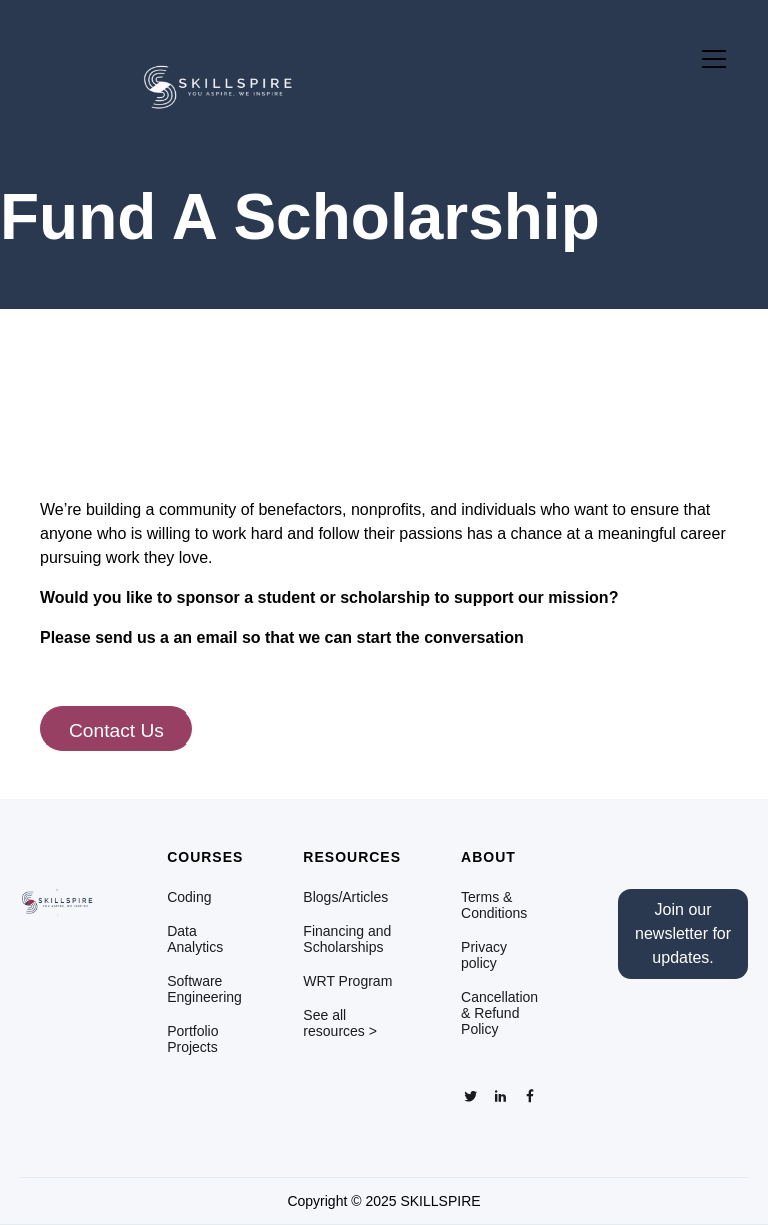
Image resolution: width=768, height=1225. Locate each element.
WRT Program (347, 981)
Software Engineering (204, 989)
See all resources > (340, 1023)
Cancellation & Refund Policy (499, 1013)
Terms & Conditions (494, 905)
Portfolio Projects (192, 1039)
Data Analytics (195, 939)
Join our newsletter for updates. (683, 933)
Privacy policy (484, 955)
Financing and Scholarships (347, 939)
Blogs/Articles (345, 897)
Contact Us (116, 730)
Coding (189, 897)
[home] (168, 79)
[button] (710, 59)
